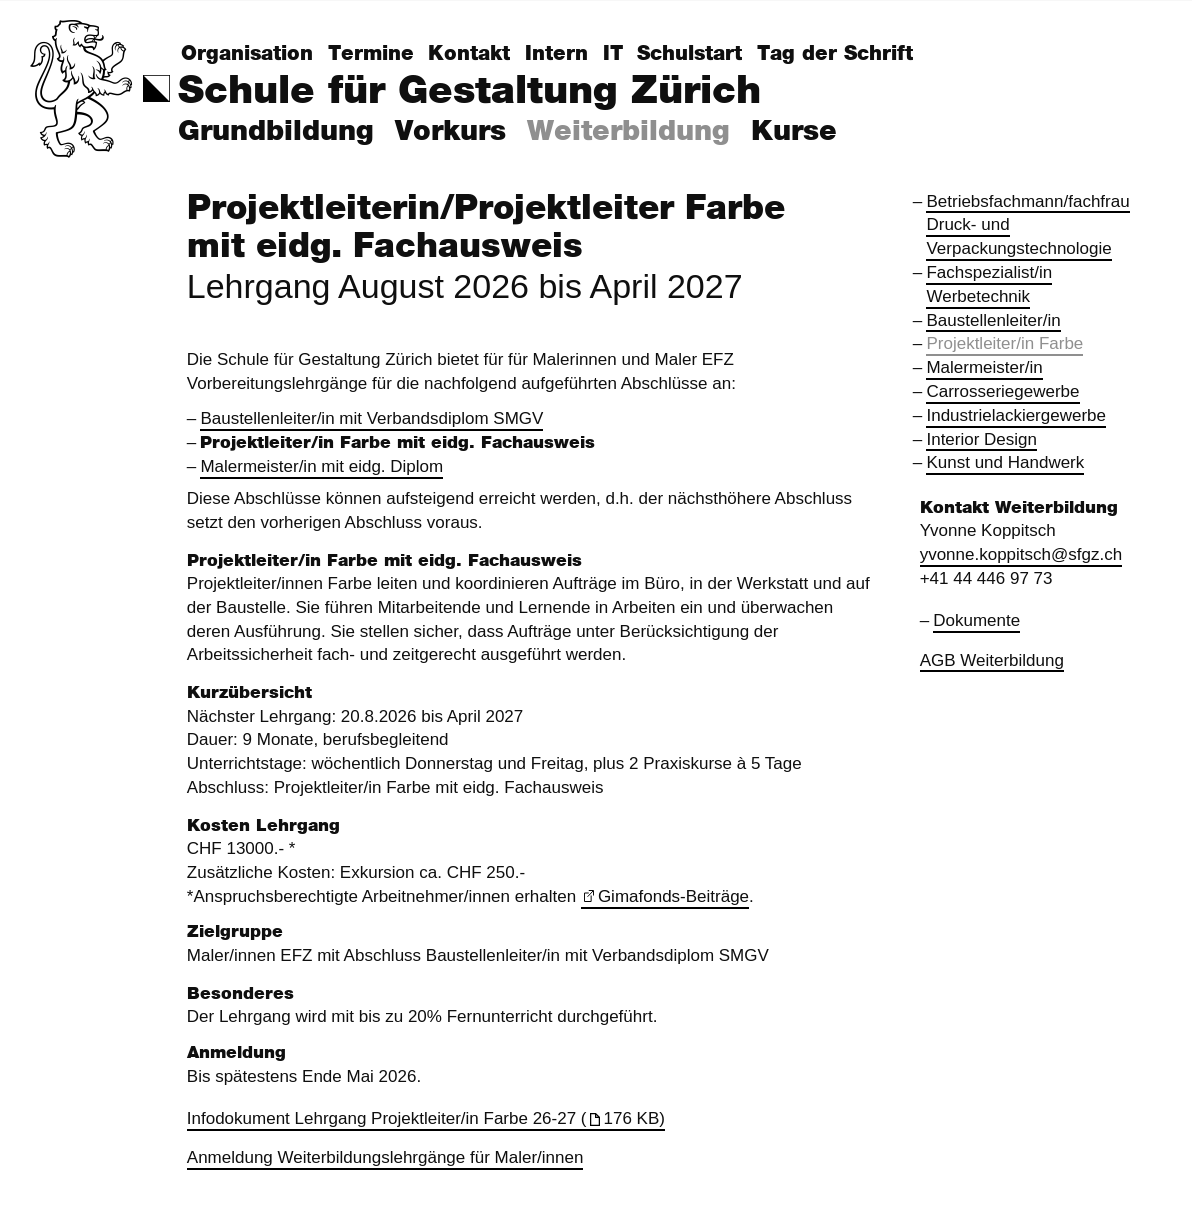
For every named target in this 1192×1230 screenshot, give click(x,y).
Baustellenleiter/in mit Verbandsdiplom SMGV (371, 418)
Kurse (794, 132)
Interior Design (981, 439)
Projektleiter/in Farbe (1004, 343)
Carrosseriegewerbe (1002, 391)
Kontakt (469, 54)
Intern (556, 54)
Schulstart (689, 54)
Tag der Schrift (835, 54)
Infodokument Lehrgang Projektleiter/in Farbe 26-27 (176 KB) (426, 1118)
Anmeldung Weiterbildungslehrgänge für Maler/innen (385, 1157)
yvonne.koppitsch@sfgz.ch (1021, 554)
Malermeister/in (984, 367)
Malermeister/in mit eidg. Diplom (321, 466)
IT (613, 54)
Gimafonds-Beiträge (673, 896)
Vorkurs (450, 132)
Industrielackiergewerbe (1016, 415)
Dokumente (976, 620)
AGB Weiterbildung (992, 660)
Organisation (247, 54)
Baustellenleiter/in (993, 320)
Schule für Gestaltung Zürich (469, 91)
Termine (371, 54)
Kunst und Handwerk (1005, 462)
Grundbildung (276, 132)
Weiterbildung (628, 132)
